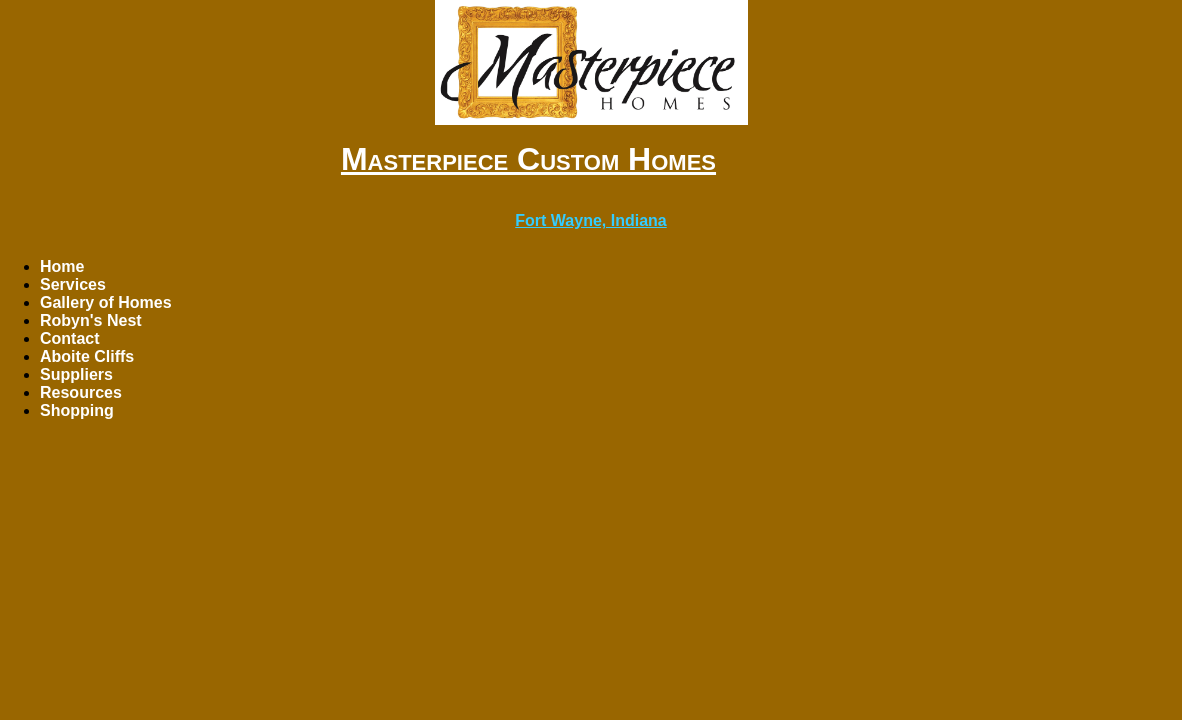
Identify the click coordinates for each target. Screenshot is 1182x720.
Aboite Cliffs (87, 356)
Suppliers (76, 374)
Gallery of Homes (106, 302)
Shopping (77, 410)
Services (73, 284)
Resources (81, 392)
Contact (70, 338)
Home (62, 266)
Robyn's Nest (91, 320)
